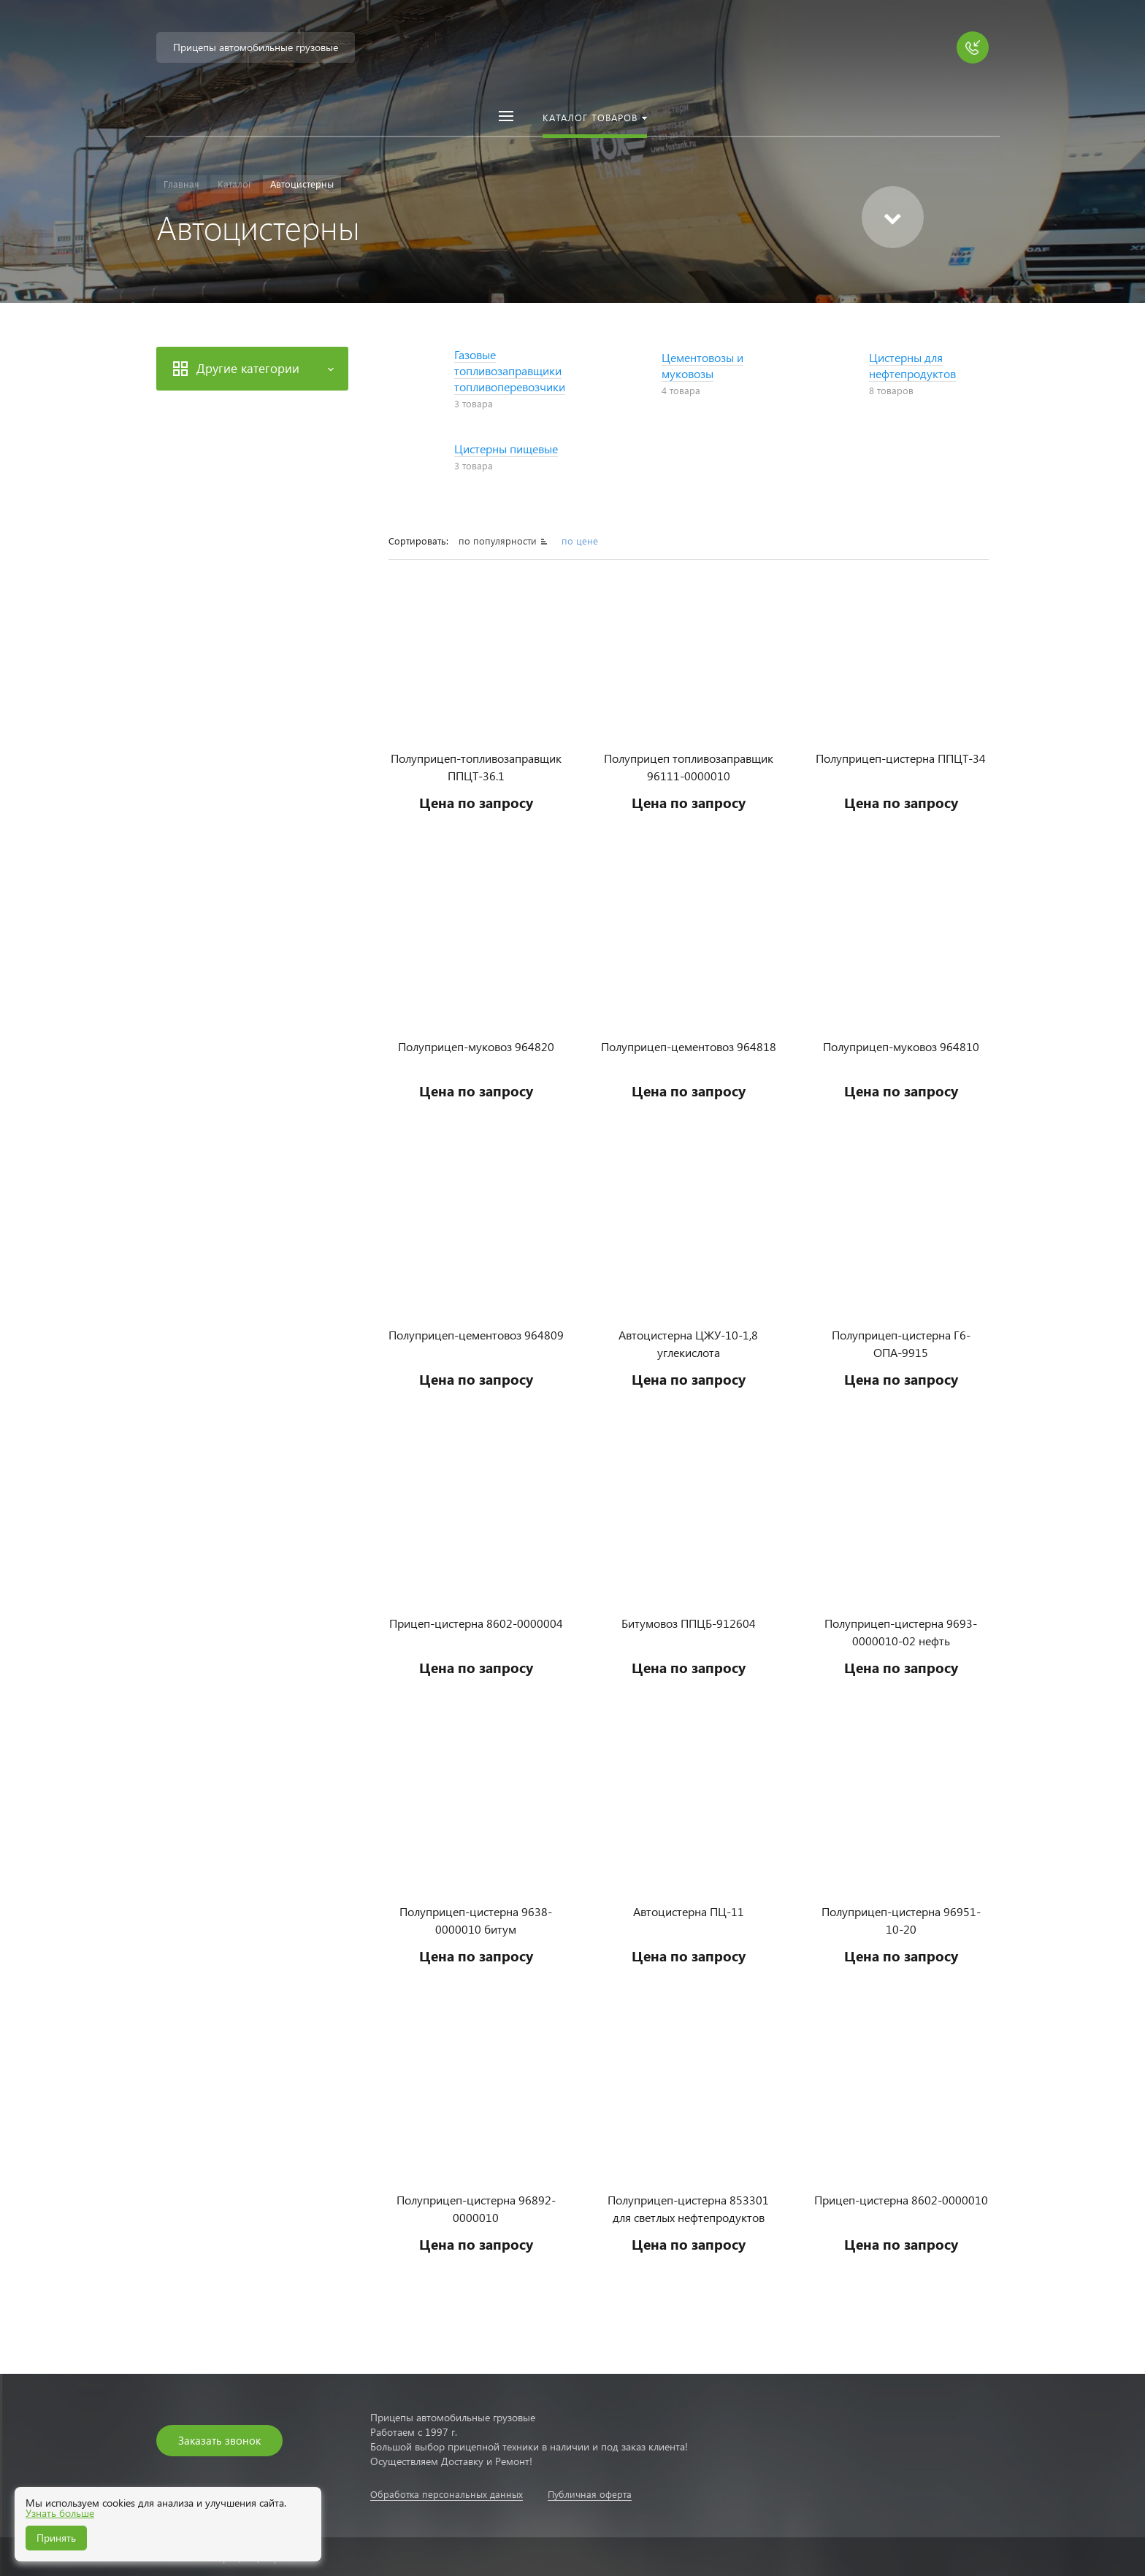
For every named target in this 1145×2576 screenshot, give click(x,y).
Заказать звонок (219, 2440)
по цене (580, 540)
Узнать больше (60, 2513)
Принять (56, 2538)
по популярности (499, 540)
